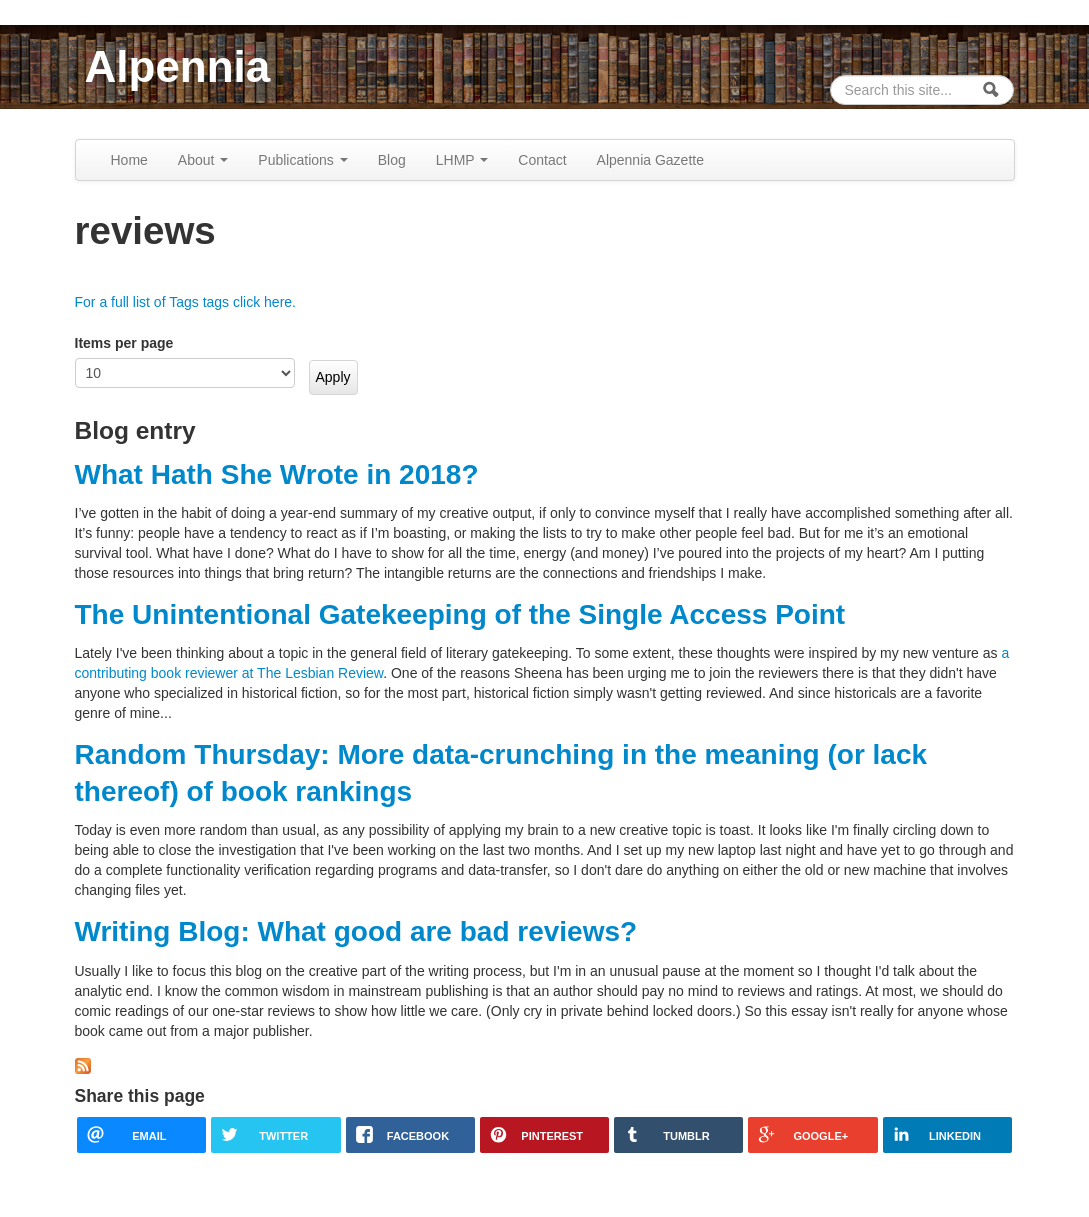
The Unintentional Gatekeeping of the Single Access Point (460, 614)
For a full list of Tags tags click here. (186, 302)
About (203, 160)
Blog (392, 160)
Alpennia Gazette (650, 160)
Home (129, 160)
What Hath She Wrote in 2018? (277, 474)
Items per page (124, 343)
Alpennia (178, 66)
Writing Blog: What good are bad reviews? (356, 931)
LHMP (462, 160)
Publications (302, 160)
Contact (542, 160)
